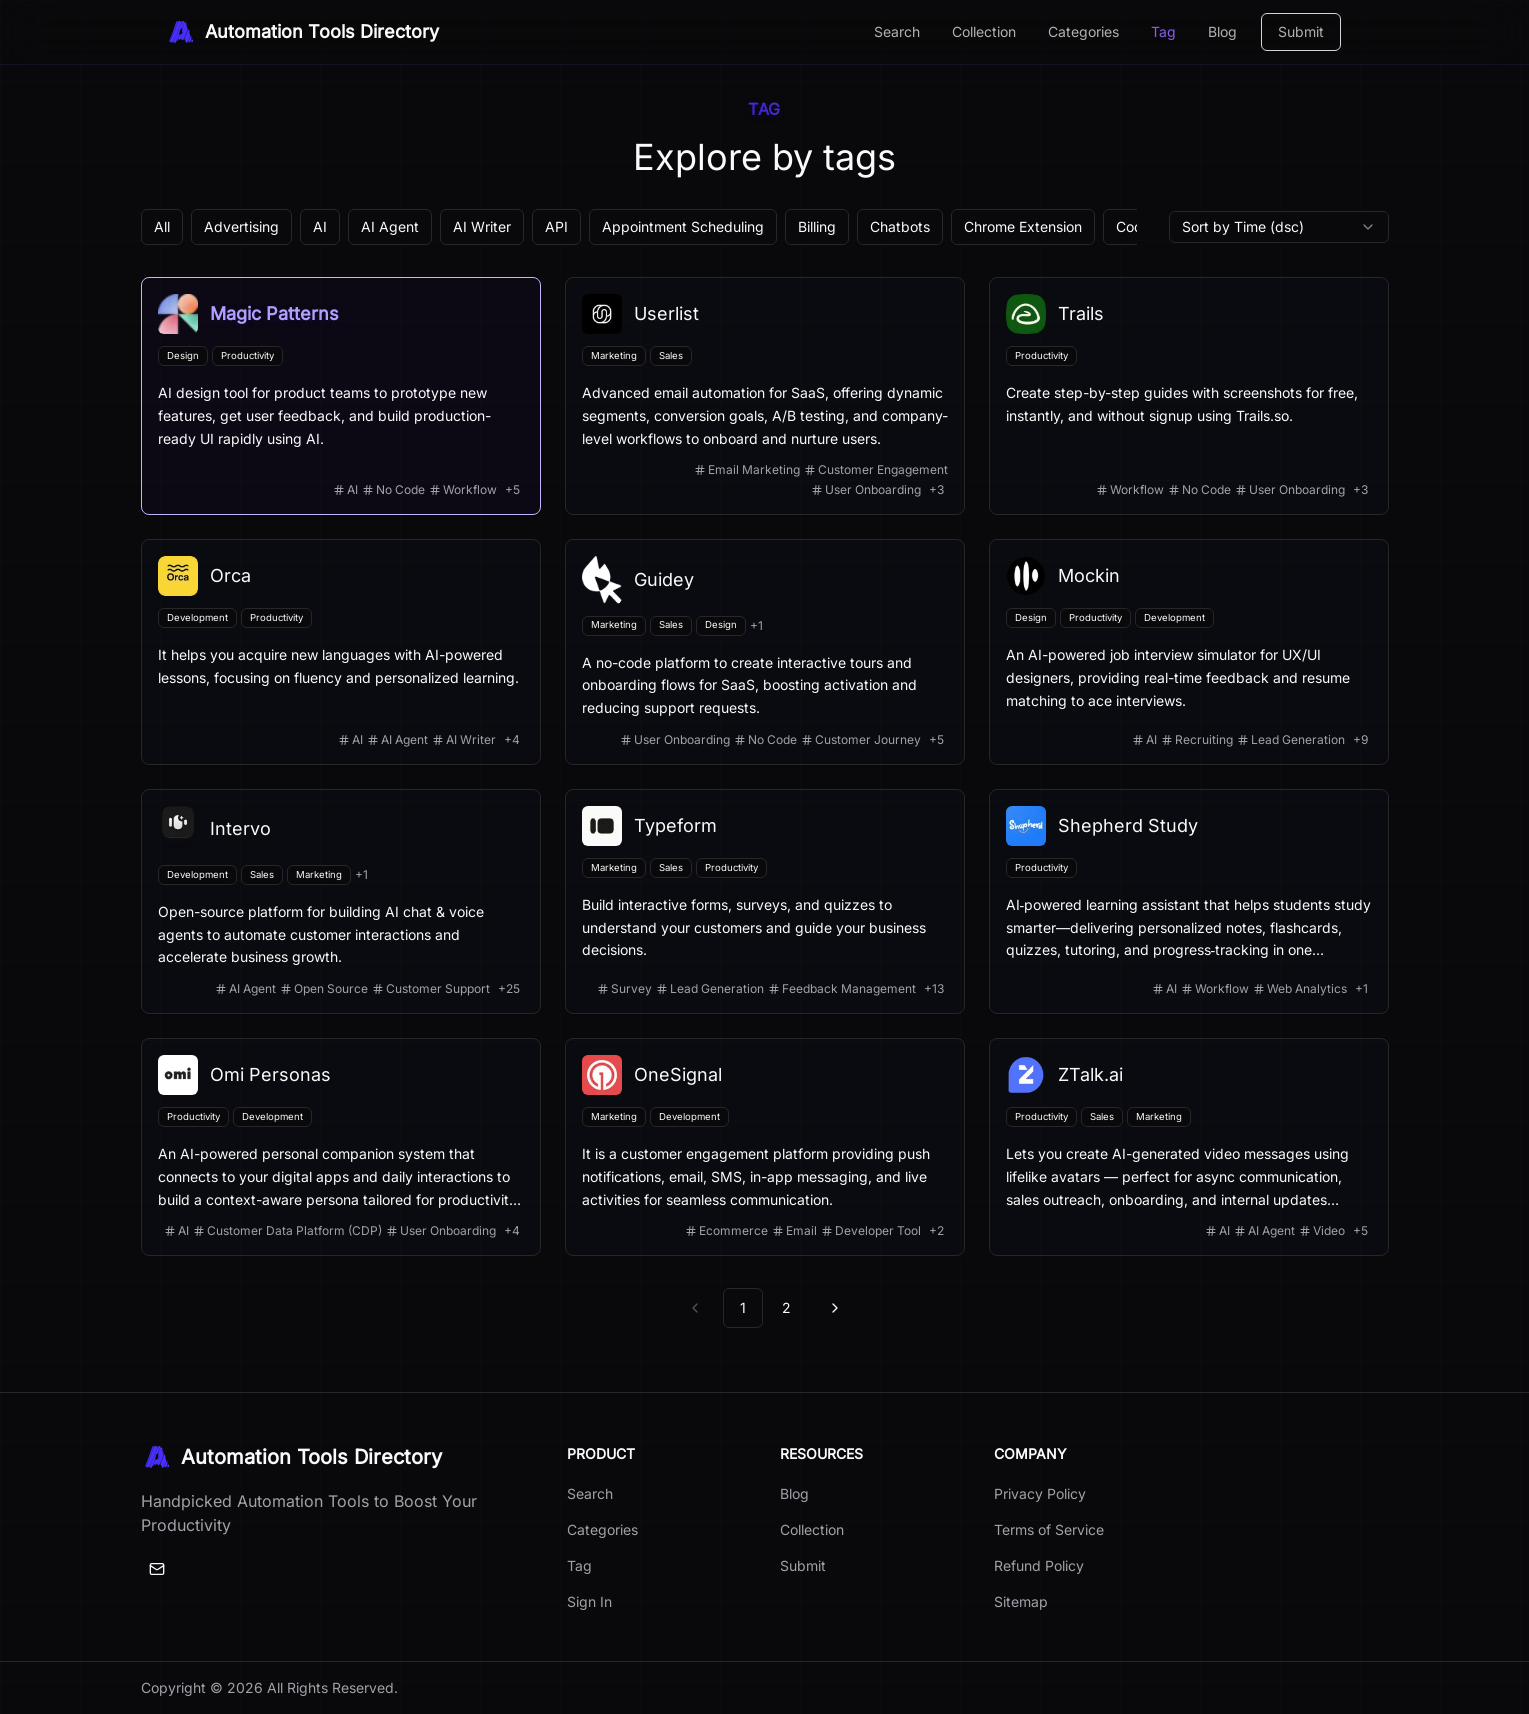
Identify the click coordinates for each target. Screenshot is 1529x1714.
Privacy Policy (1040, 1493)
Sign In (589, 1601)
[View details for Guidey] (765, 652)
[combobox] (1279, 227)
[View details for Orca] (341, 652)
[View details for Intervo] (341, 901)
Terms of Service (1049, 1529)
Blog (1222, 31)
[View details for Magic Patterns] (341, 396)
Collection (984, 31)
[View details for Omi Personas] (341, 1147)
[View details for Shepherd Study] (1189, 901)
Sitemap (1021, 1601)
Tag (1163, 31)
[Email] (157, 1569)
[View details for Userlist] (765, 396)
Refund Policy (1039, 1565)
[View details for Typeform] (765, 901)
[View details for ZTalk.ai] (1189, 1147)
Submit (1301, 31)
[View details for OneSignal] (765, 1147)
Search (897, 31)
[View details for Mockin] (1189, 652)
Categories (1083, 31)
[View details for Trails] (1189, 396)
